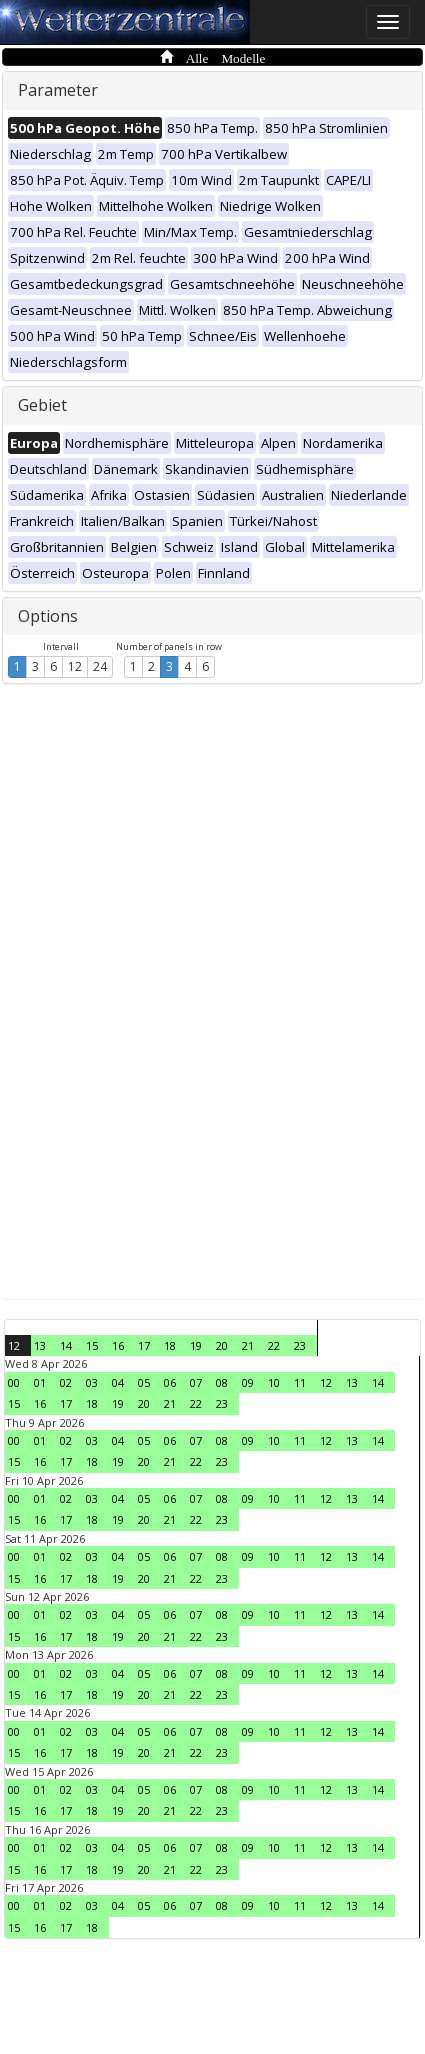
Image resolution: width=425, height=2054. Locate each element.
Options (48, 616)
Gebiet (42, 405)
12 (75, 666)
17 (144, 1345)
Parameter (58, 90)
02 (66, 1382)
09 (248, 1382)
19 (196, 1345)
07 (196, 1382)
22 (274, 1345)
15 (92, 1345)
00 (14, 1382)
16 (118, 1345)
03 (92, 1382)
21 (248, 1345)
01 (40, 1382)
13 (40, 1345)
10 (274, 1382)
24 (100, 666)
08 (222, 1382)
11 (300, 1382)
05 (144, 1382)
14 (66, 1345)
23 (300, 1345)
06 (170, 1382)
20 (222, 1345)
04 (118, 1382)
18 (170, 1345)
